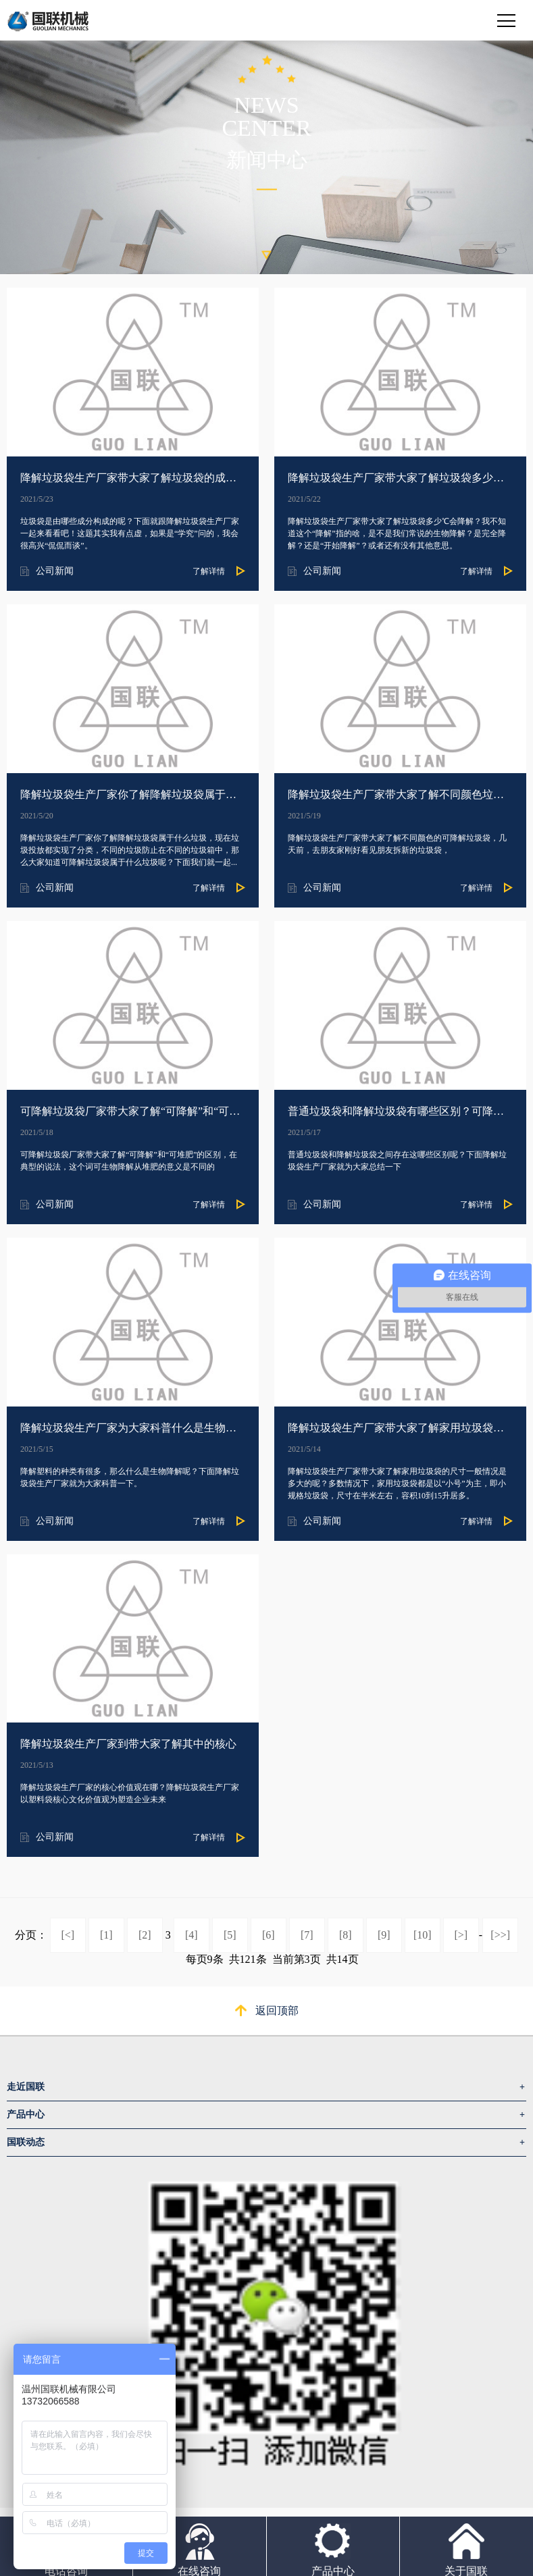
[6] (268, 1935)
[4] (191, 1935)
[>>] (500, 1935)
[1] (106, 1935)
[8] (345, 1935)
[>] (460, 1935)
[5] (230, 1935)
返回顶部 (277, 2010)
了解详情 (209, 571)
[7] (307, 1935)
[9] (384, 1935)
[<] (67, 1935)
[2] (144, 1935)
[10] (422, 1935)
